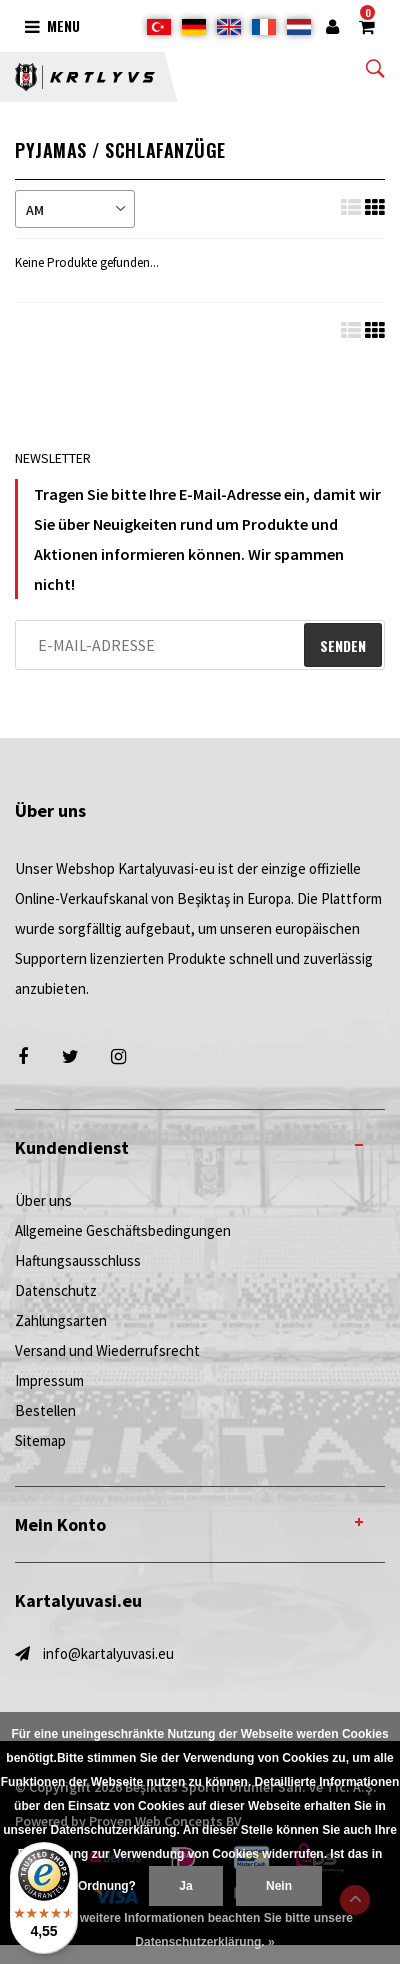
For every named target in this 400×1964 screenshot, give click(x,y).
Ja (185, 1886)
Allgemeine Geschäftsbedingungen (123, 1230)
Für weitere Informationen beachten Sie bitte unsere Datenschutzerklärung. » (205, 1930)
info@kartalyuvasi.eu (108, 1653)
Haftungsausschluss (78, 1260)
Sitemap (40, 1440)
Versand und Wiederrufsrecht (107, 1350)
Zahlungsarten (61, 1320)
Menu (52, 25)
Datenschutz (56, 1290)
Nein (279, 1886)
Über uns (43, 1200)
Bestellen (45, 1410)
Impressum (49, 1380)
